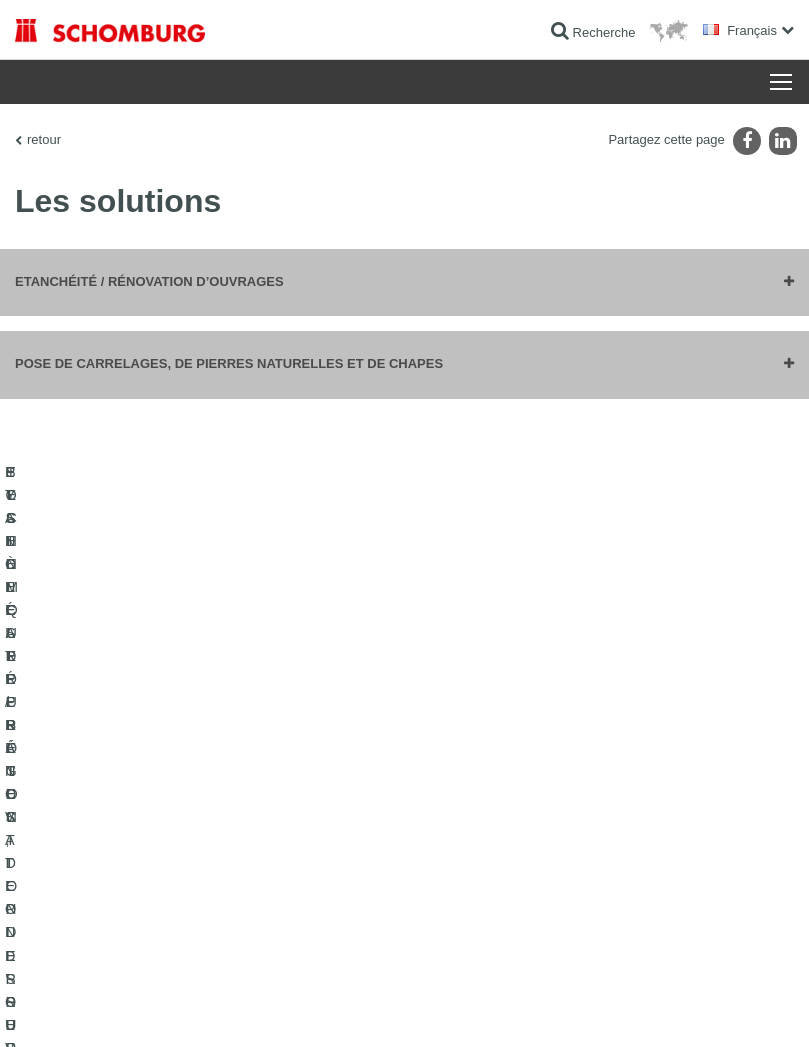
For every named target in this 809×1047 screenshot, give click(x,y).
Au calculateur (323, 753)
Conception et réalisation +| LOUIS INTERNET (685, 1008)
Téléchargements (331, 783)
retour (44, 139)
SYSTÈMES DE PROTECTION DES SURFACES (112, 888)
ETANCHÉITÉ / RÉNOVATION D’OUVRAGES (96, 768)
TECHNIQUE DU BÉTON (83, 933)
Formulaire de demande (348, 813)
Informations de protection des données (371, 1008)
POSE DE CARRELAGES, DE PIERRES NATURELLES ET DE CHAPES (124, 828)
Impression (112, 1008)
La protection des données (209, 1008)
